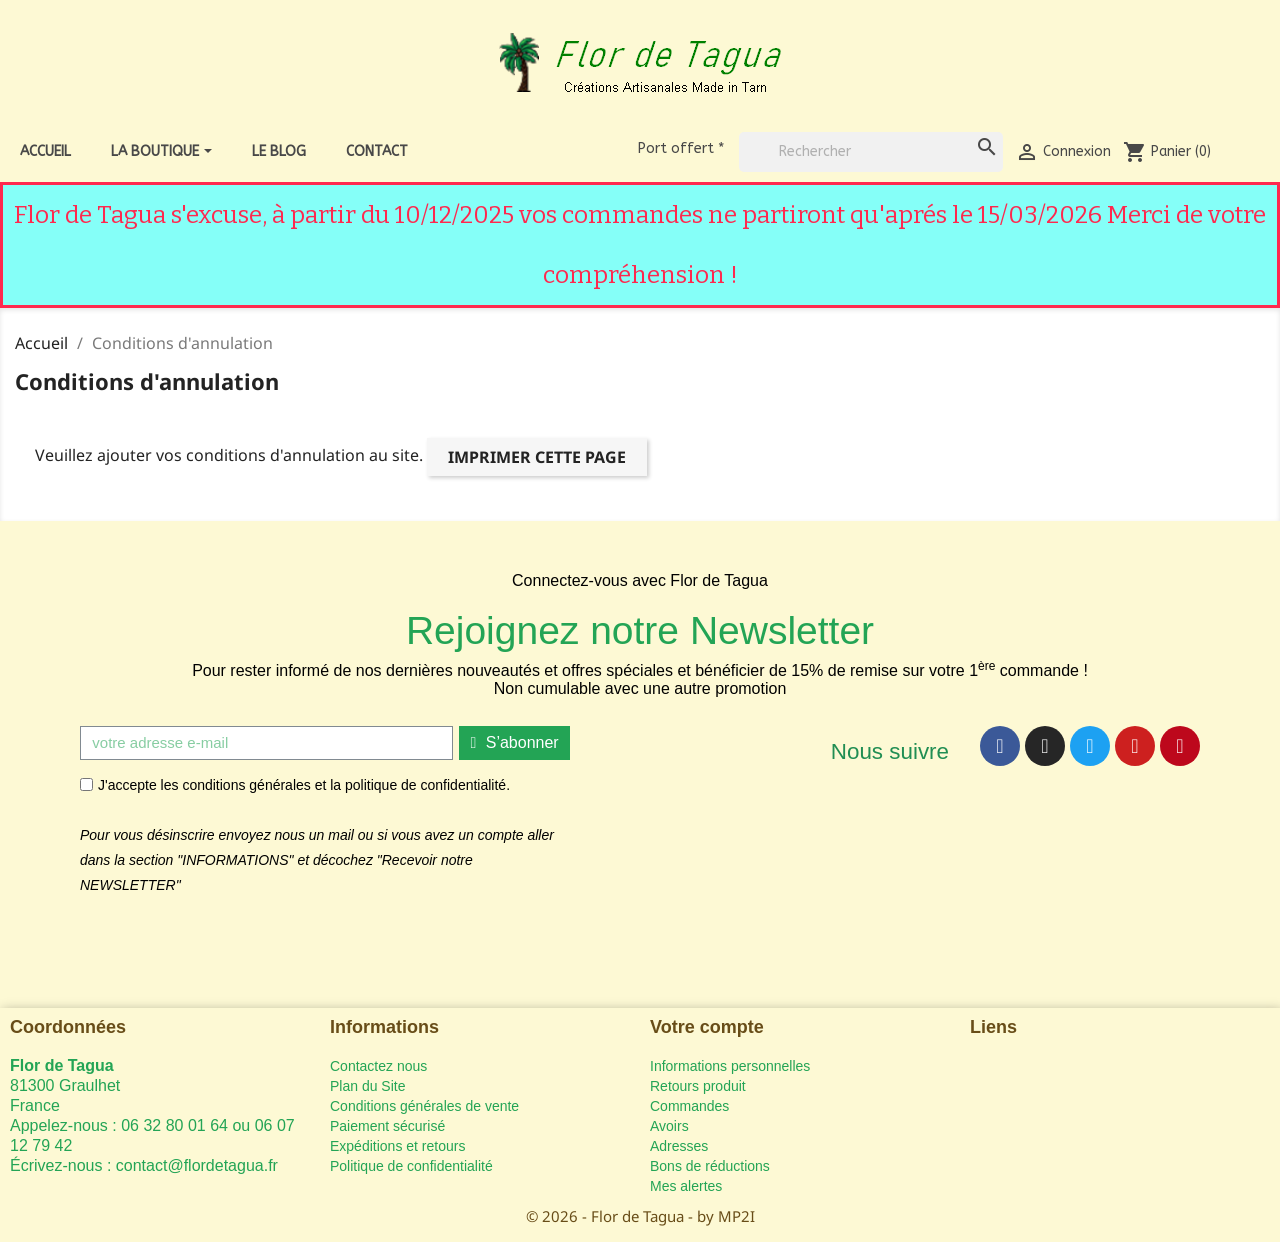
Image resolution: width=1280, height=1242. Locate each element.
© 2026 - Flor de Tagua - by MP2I (640, 1216)
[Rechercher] (871, 152)
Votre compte (707, 1027)
